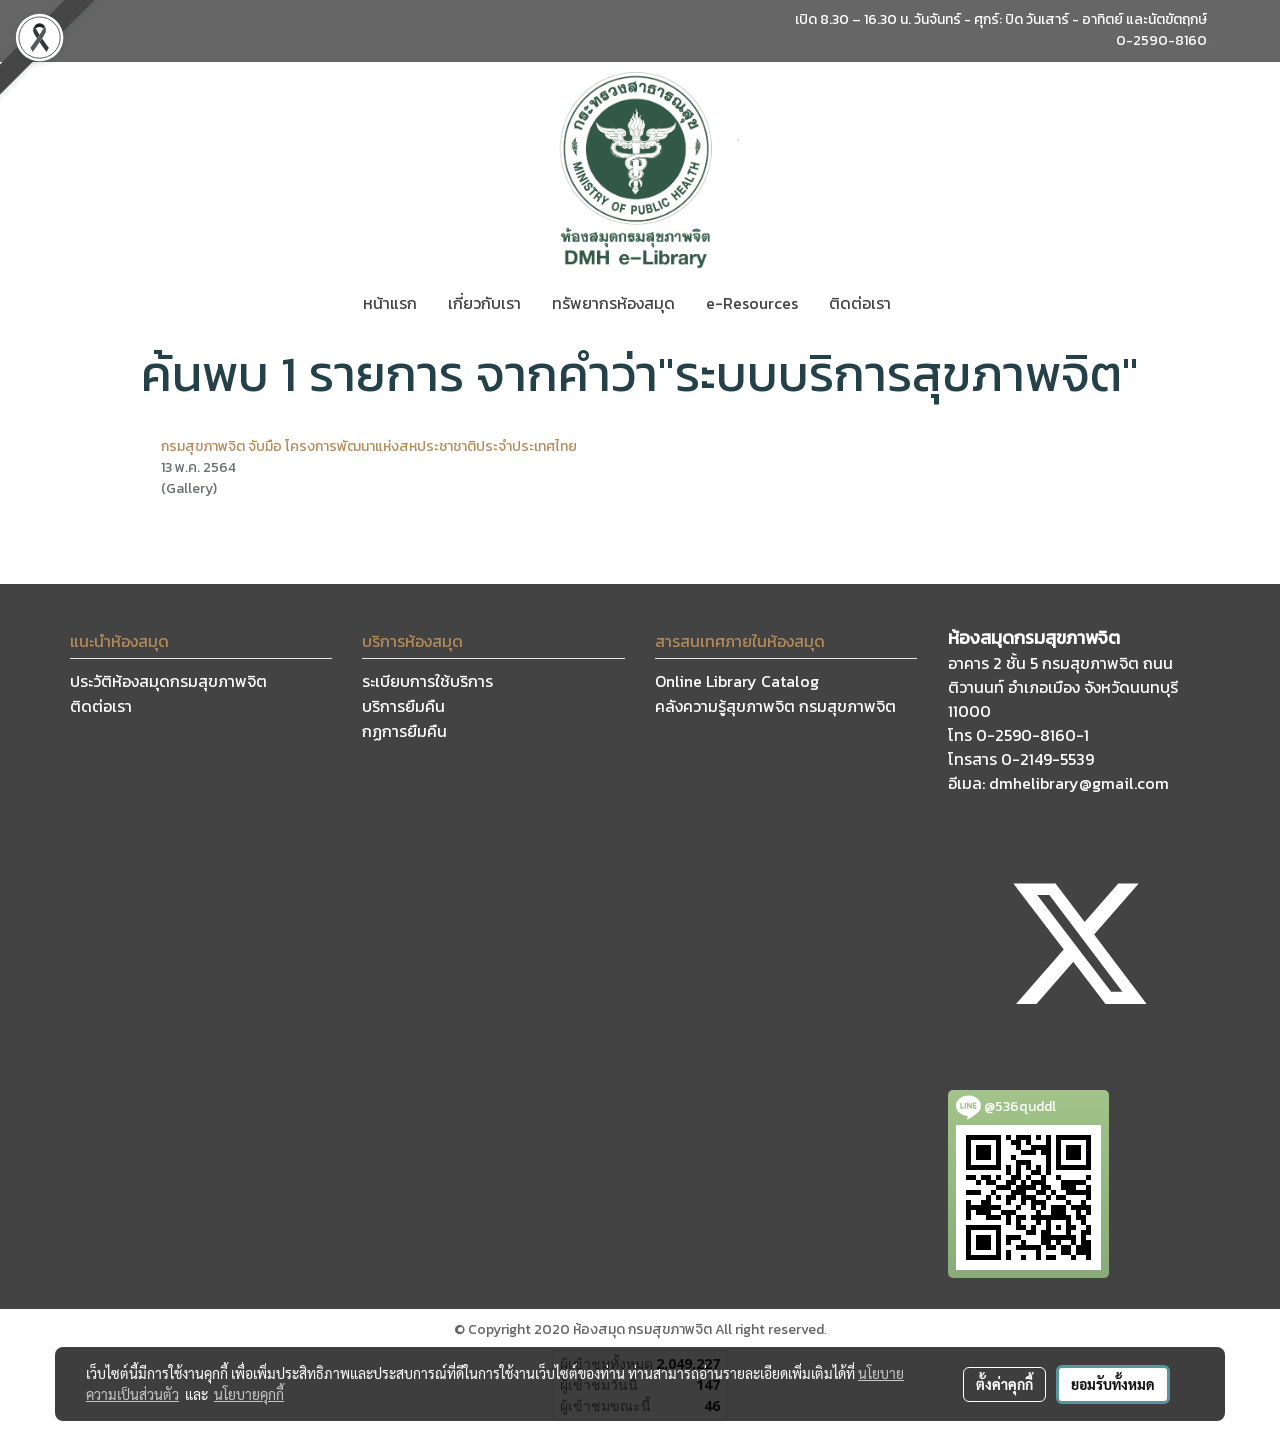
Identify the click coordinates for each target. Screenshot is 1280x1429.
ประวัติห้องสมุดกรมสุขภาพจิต (168, 681)
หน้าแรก (390, 303)
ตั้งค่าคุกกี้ (1004, 1384)
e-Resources (752, 303)
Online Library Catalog (737, 681)
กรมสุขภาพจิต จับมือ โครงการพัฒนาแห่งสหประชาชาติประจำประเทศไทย (369, 446)
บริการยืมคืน (403, 706)
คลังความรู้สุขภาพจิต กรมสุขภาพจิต (775, 706)
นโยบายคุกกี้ (249, 1394)
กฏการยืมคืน (404, 731)
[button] (924, 303)
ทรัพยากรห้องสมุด (613, 303)
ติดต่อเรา (860, 303)
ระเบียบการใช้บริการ (427, 681)
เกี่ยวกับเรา (484, 303)
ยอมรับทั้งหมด (1113, 1384)
